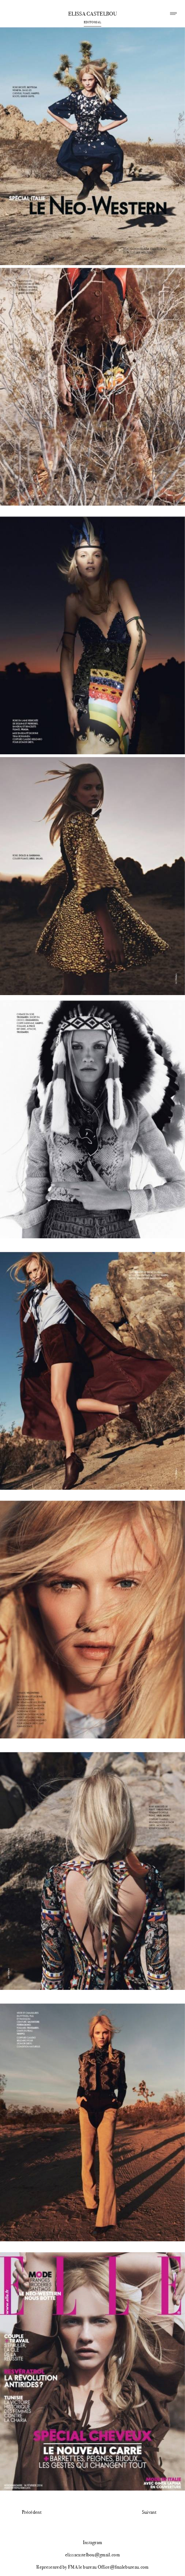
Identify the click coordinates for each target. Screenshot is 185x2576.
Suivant (149, 2512)
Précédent (31, 2512)
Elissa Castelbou (92, 14)
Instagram (92, 2542)
